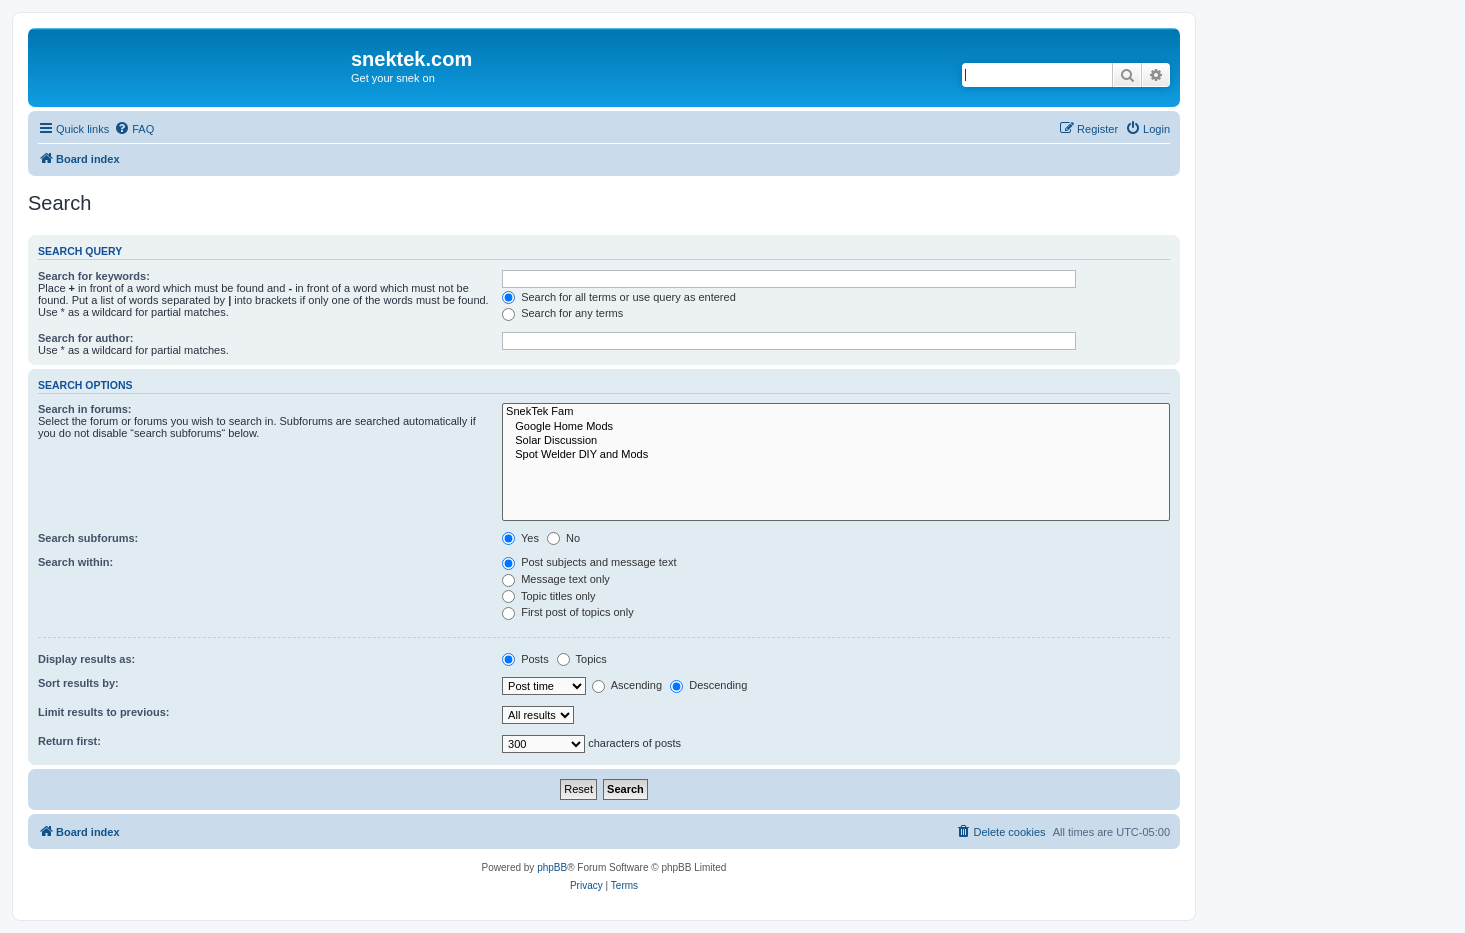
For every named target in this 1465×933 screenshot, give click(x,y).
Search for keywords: (94, 276)
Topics (582, 659)
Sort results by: (78, 683)
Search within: (75, 562)
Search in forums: (85, 409)
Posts (525, 659)
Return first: (69, 741)
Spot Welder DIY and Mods (836, 455)
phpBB (552, 867)
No (563, 538)
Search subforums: (88, 538)
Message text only (556, 579)
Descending (708, 685)
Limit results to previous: (103, 712)
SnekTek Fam (836, 412)
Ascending (627, 685)
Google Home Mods (836, 427)
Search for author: (85, 338)
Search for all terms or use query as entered (619, 297)
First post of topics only (568, 612)
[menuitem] (134, 129)
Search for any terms (562, 313)
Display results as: (86, 659)
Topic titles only (548, 596)
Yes (520, 538)
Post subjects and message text (589, 562)
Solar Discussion (836, 441)
